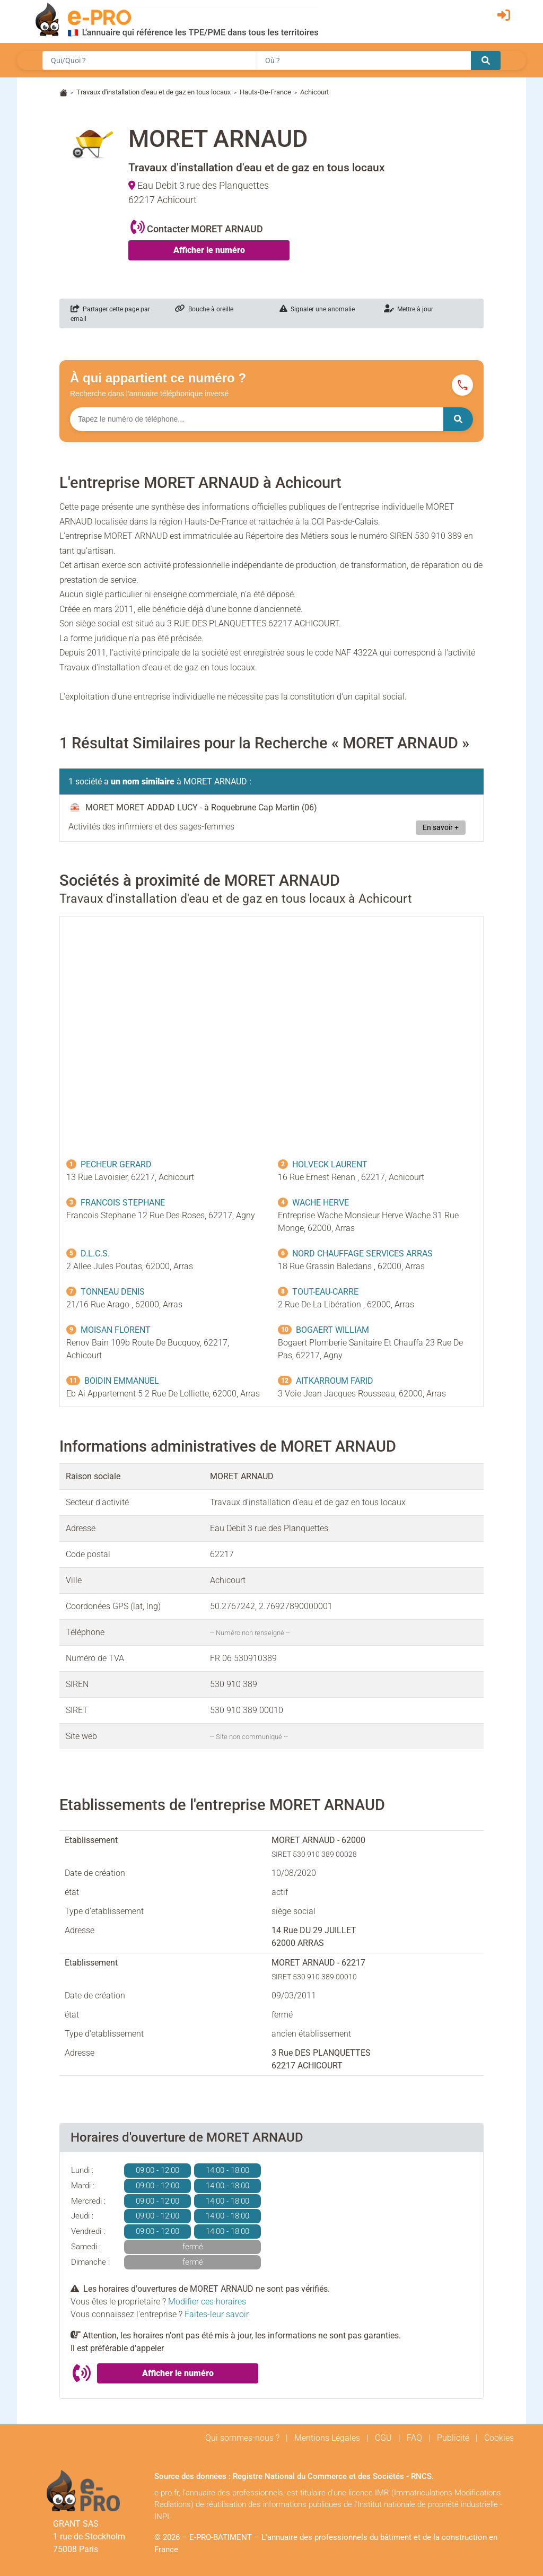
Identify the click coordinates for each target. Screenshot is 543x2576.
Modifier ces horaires (207, 2301)
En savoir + (441, 827)
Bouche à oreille (204, 309)
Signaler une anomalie (317, 309)
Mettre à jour (408, 309)
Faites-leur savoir (217, 2314)
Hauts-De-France (265, 92)
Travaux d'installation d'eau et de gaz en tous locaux (153, 92)
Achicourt (314, 92)
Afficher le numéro (209, 250)
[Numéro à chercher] (256, 419)
